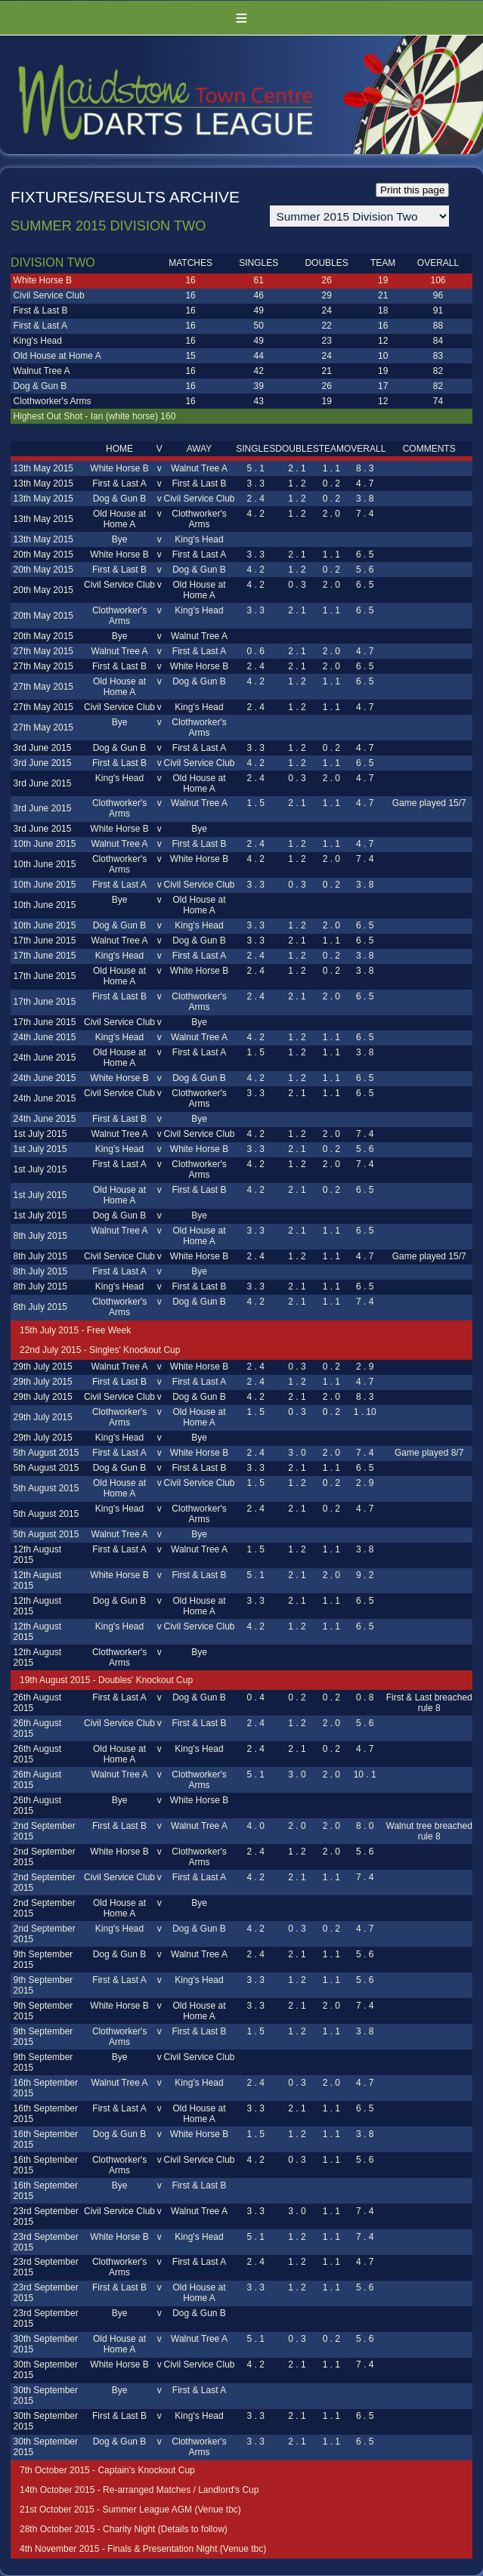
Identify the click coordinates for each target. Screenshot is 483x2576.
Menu (241, 18)
